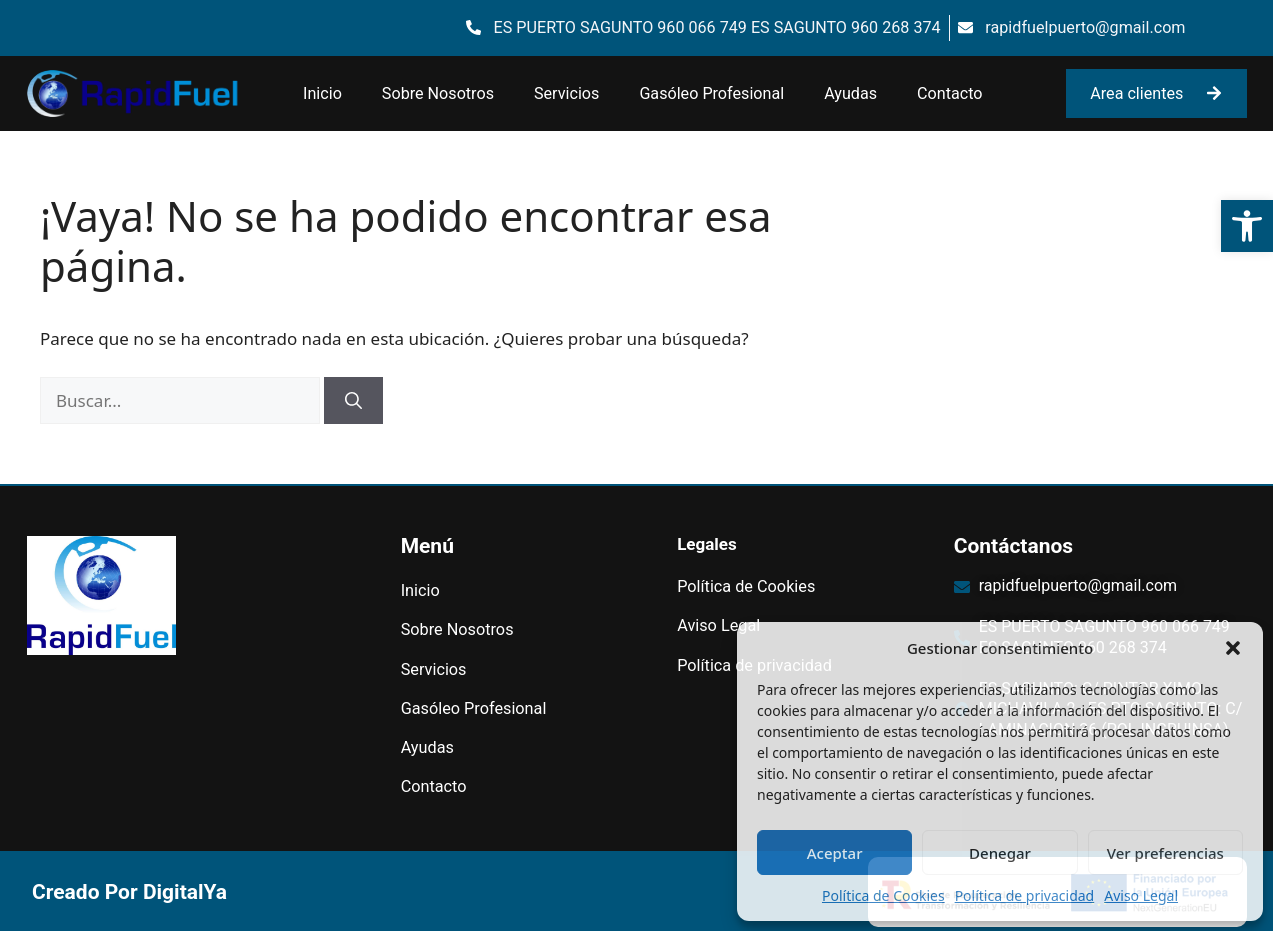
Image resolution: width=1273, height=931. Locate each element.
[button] (1233, 648)
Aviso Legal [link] (1141, 895)
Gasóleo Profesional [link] (711, 93)
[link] (1247, 226)
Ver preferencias (1165, 853)
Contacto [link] (949, 93)
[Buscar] (353, 401)
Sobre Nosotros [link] (438, 93)
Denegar (1000, 853)
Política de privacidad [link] (1025, 895)
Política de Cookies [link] (883, 895)
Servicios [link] (566, 93)
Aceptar (835, 853)
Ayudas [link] (850, 93)
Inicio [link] (322, 93)
